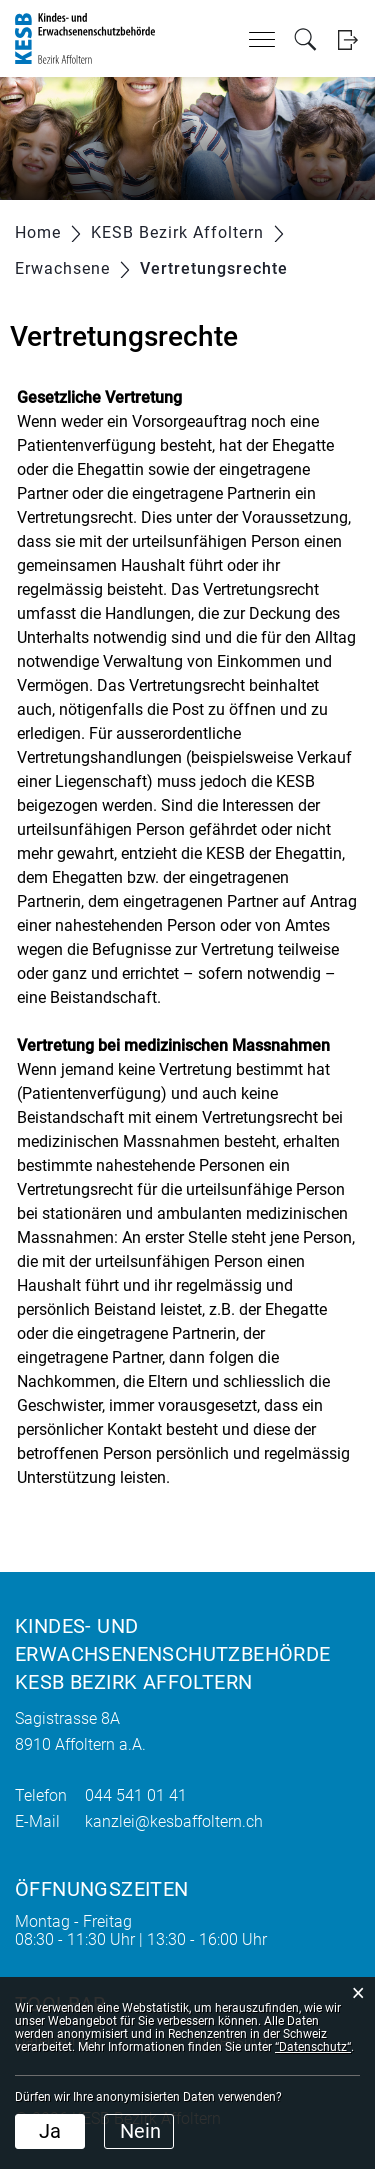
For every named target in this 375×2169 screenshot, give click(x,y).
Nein (140, 2131)
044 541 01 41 (136, 1795)
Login (347, 39)
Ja (50, 2131)
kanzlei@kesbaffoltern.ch (174, 1821)
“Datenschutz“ (313, 2047)
